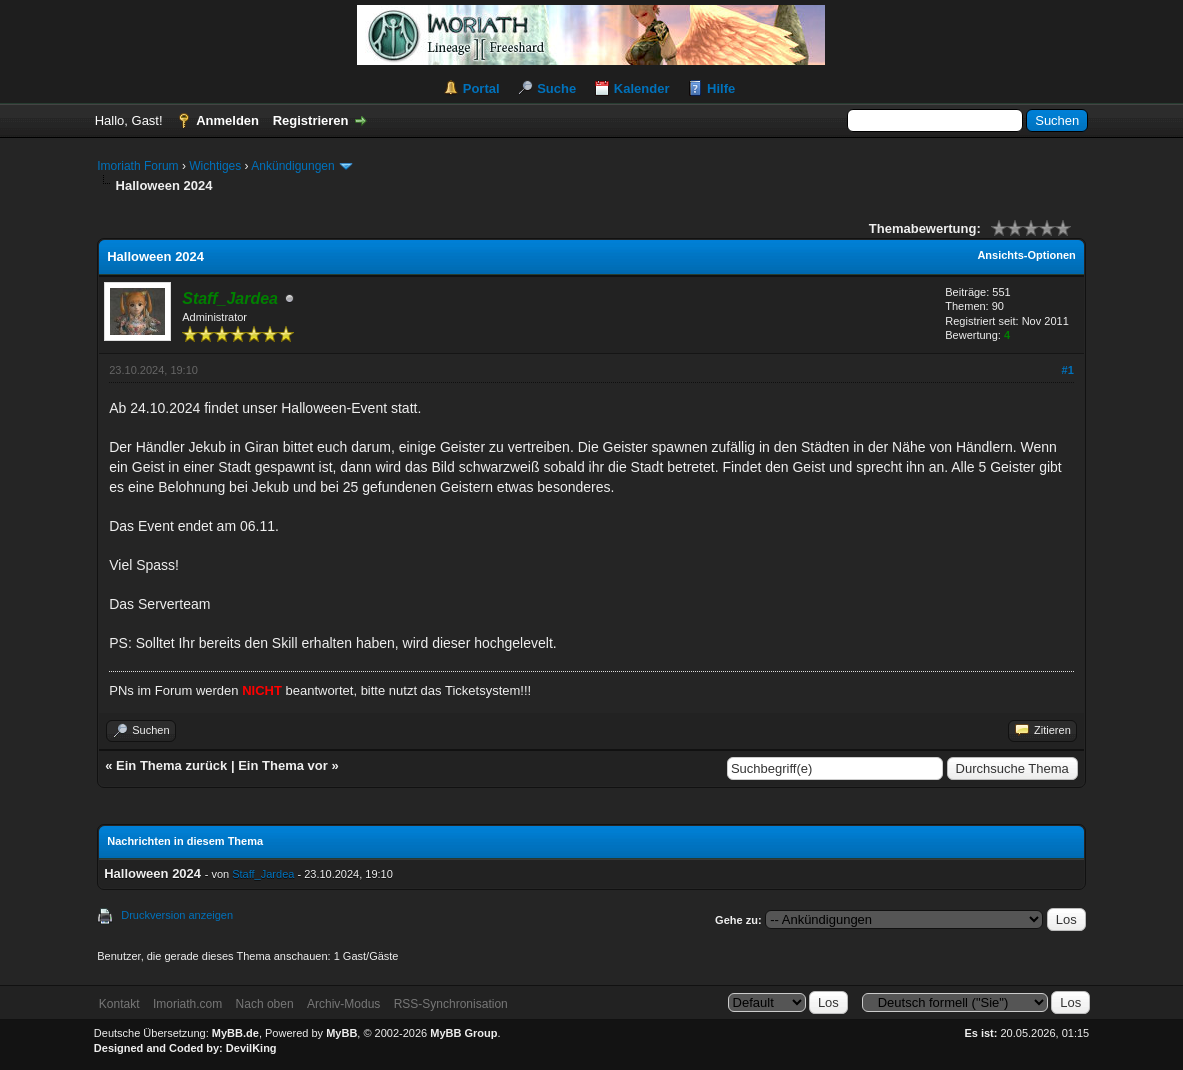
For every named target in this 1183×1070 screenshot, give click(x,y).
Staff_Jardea (263, 874)
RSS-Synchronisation (451, 1004)
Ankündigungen (292, 166)
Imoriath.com (187, 1004)
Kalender (642, 88)
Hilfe (721, 88)
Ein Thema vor (283, 765)
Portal (481, 88)
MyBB (341, 1033)
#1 (1068, 370)
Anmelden (227, 120)
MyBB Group (463, 1033)
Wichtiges (215, 166)
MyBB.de (235, 1033)
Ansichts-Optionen (1026, 255)
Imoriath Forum (137, 166)
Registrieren (311, 120)
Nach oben (265, 1004)
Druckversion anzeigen (177, 915)
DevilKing (251, 1048)
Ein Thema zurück (171, 765)
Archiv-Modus (343, 1004)
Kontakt (119, 1004)
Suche (556, 88)
